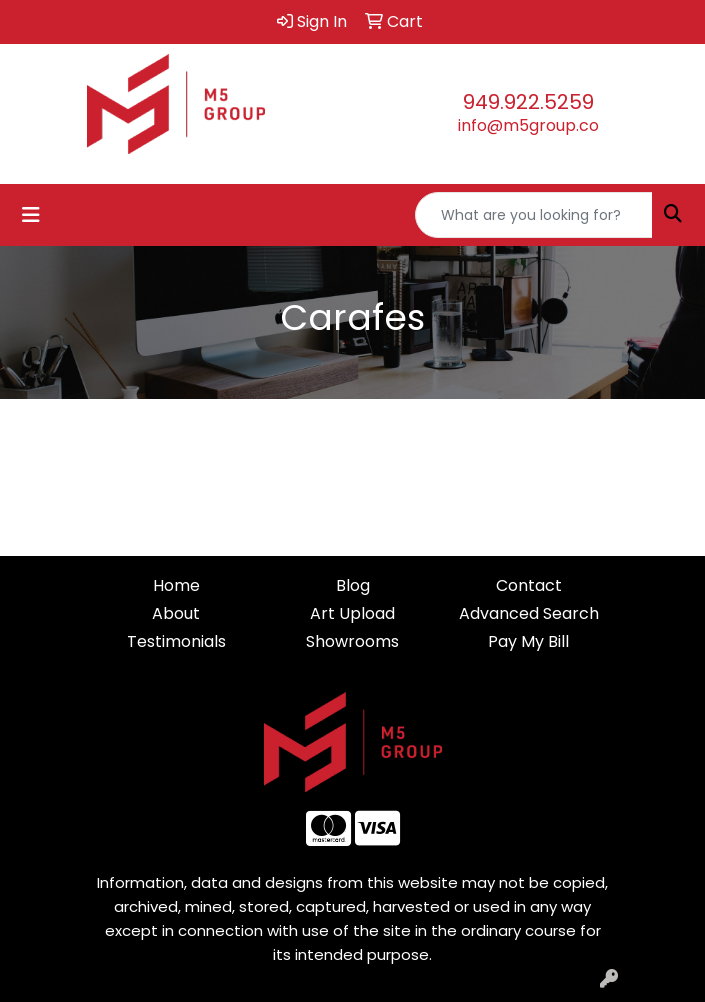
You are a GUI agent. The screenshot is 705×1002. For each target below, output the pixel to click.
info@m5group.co (528, 125)
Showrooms (352, 641)
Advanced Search (529, 613)
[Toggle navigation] (31, 215)
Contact (529, 585)
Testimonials (176, 641)
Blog (353, 585)
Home (176, 585)
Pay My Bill (528, 641)
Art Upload (352, 613)
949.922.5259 (528, 102)
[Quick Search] (534, 215)
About (176, 613)
